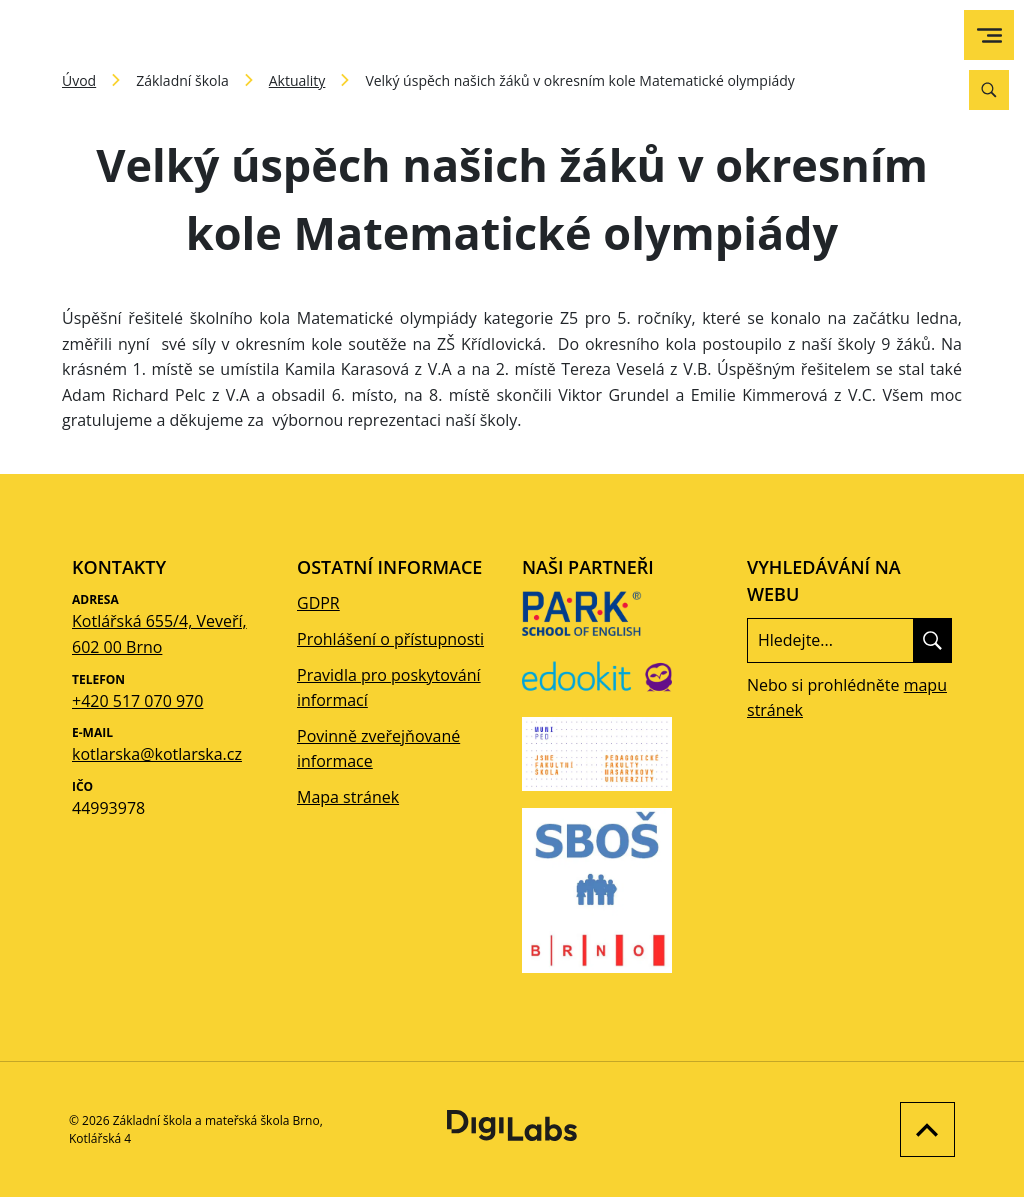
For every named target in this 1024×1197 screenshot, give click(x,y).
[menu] (989, 35)
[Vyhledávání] (989, 90)
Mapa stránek (348, 797)
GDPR (318, 603)
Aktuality (297, 80)
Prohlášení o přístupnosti (390, 639)
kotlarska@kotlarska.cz (157, 754)
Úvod (79, 80)
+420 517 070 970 (137, 701)
